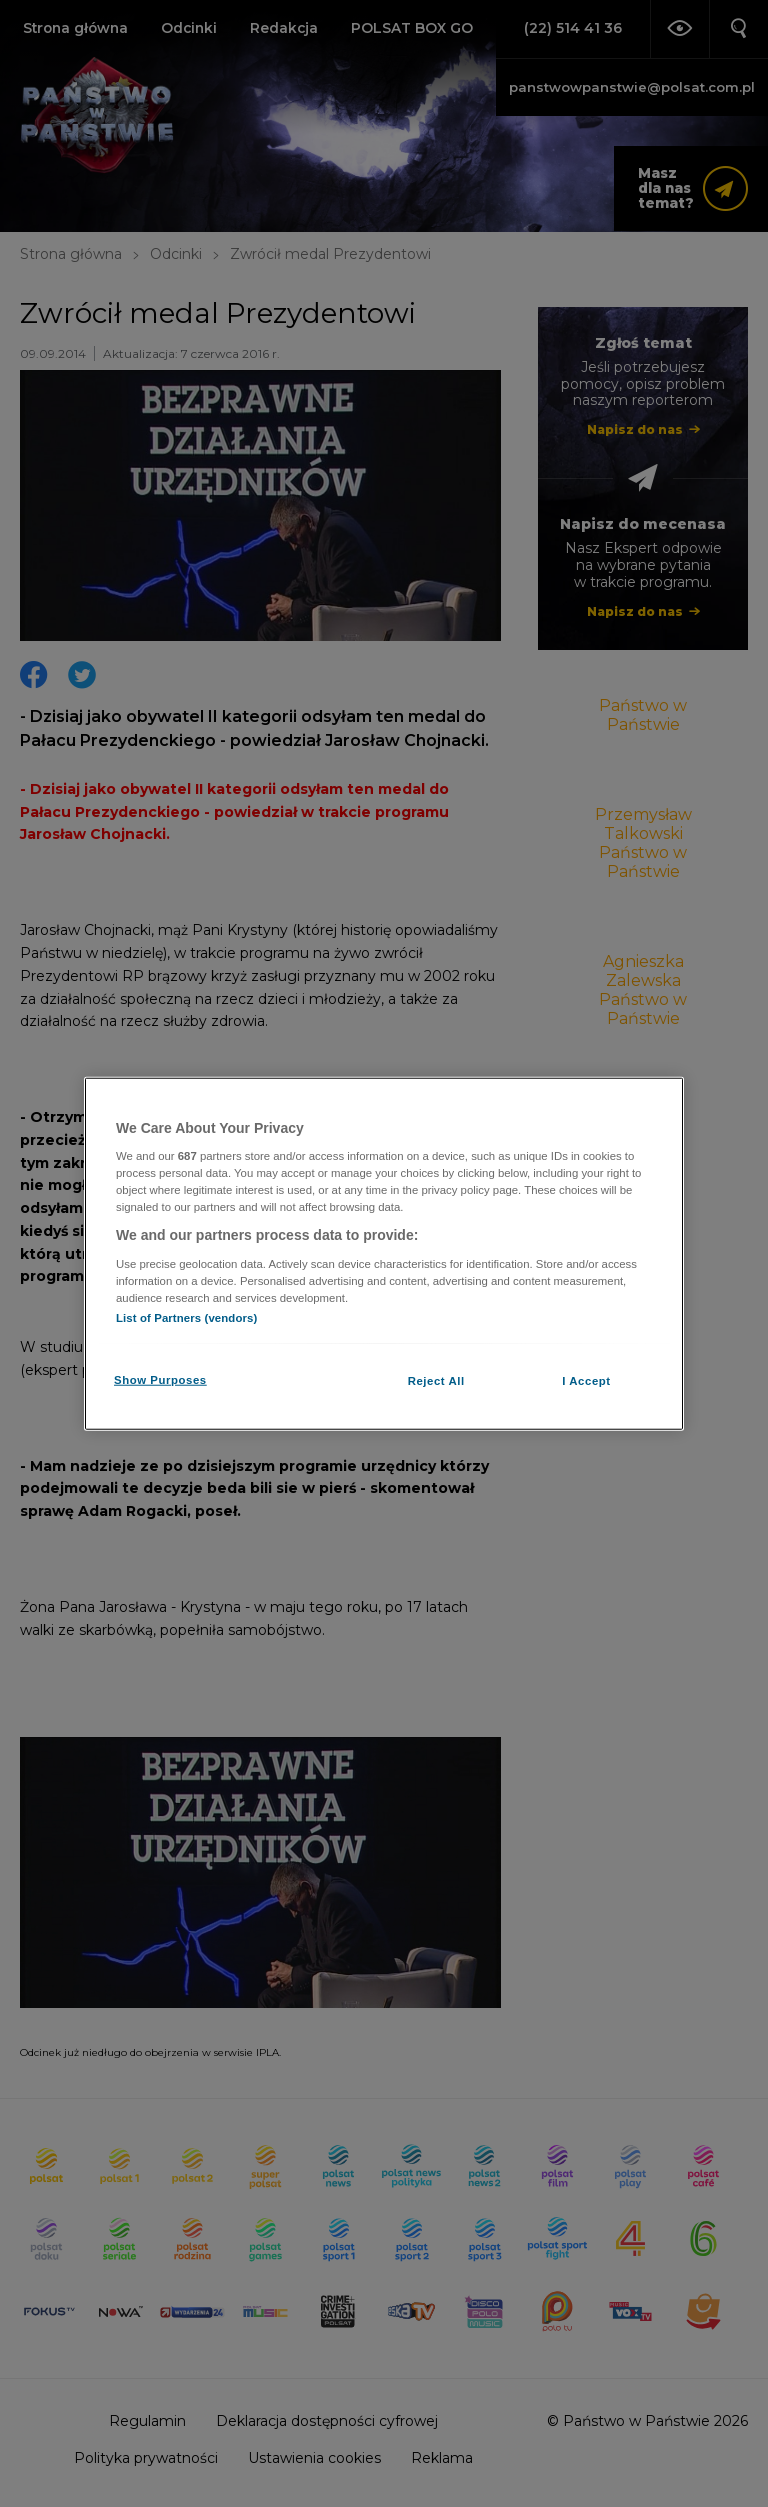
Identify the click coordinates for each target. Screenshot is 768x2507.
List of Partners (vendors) (186, 1318)
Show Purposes (160, 1380)
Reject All (436, 1381)
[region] (384, 1253)
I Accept (586, 1381)
